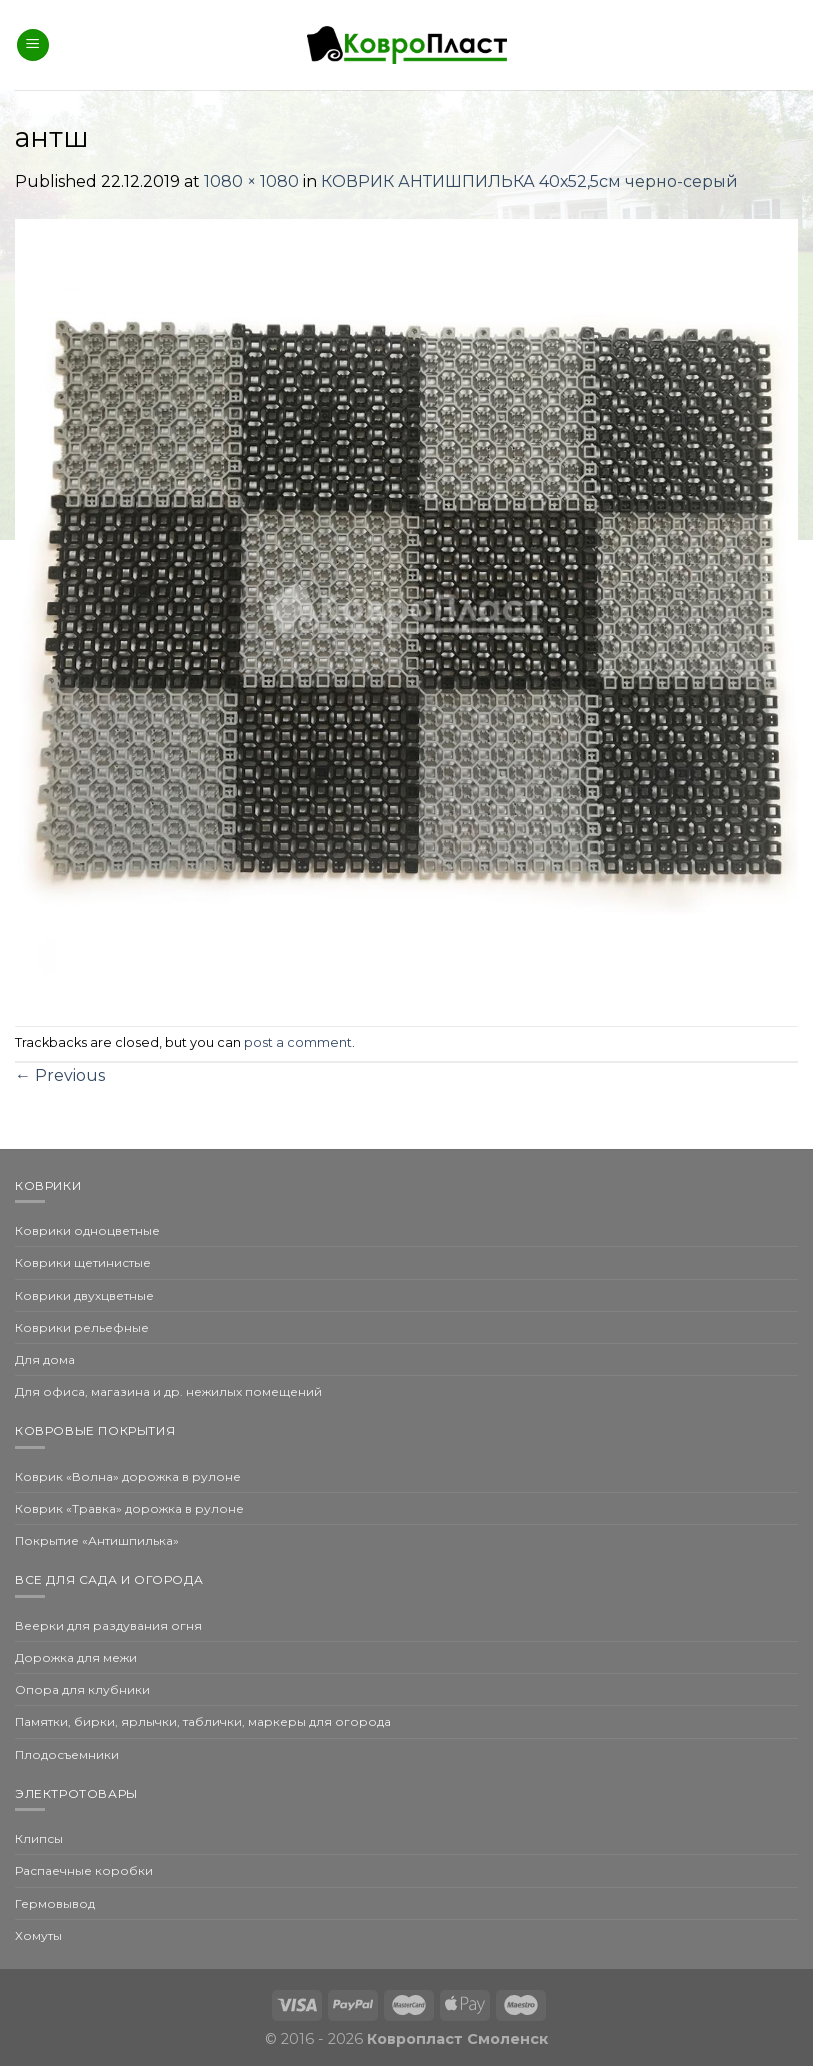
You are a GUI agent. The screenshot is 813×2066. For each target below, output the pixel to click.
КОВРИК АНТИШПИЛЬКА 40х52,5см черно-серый (529, 181)
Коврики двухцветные (84, 1295)
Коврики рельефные (82, 1327)
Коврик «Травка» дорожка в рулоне (129, 1508)
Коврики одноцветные (87, 1230)
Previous (60, 1075)
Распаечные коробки (84, 1870)
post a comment (298, 1042)
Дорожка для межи (76, 1657)
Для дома (45, 1359)
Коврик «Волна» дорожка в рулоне (128, 1476)
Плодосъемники (67, 1754)
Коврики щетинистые (83, 1262)
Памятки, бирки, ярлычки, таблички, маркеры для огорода (203, 1721)
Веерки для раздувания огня (108, 1625)
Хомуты (38, 1935)
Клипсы (39, 1838)
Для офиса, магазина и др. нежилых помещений (168, 1391)
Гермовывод (55, 1903)
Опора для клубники (82, 1689)
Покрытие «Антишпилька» (97, 1540)
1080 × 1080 (251, 181)
